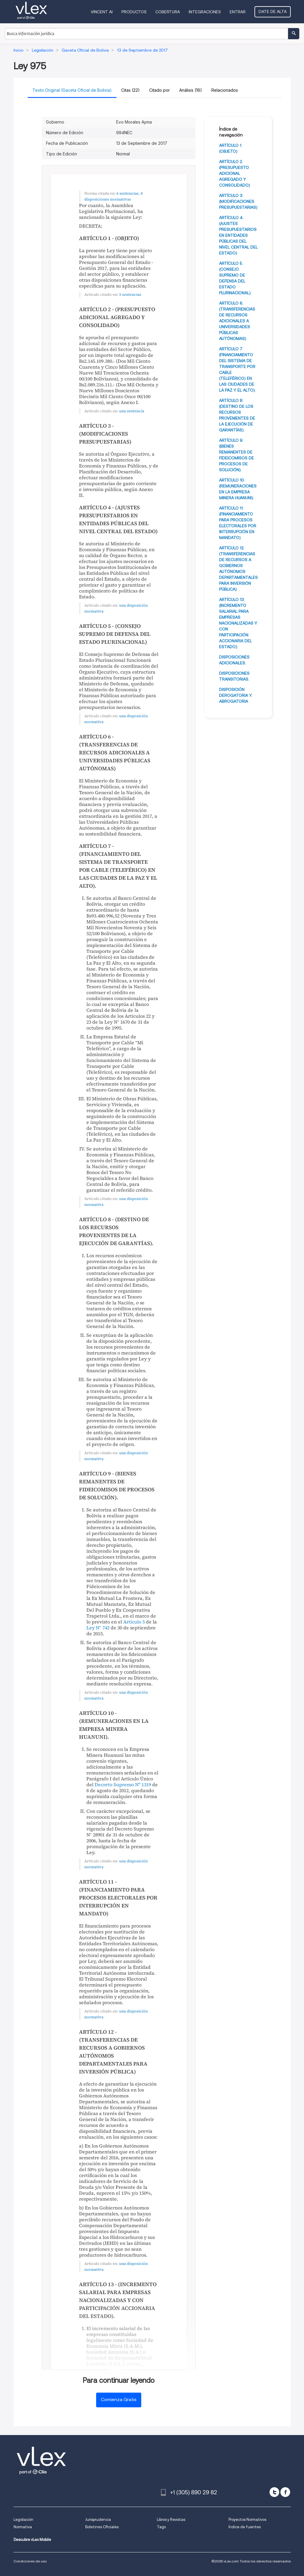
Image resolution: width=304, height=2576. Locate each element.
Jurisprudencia (98, 2519)
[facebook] (285, 2492)
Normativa (23, 2527)
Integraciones (205, 11)
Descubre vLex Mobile (32, 2539)
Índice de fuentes (245, 2527)
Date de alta (273, 11)
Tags (161, 2527)
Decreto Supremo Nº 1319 (123, 1784)
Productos (134, 11)
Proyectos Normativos (247, 2519)
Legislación (23, 2519)
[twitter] (274, 2492)
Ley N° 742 (97, 1627)
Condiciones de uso (30, 2561)
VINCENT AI (102, 11)
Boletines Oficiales (102, 2527)
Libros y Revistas (171, 2519)
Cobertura (167, 11)
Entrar (238, 11)
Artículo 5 (134, 1621)
